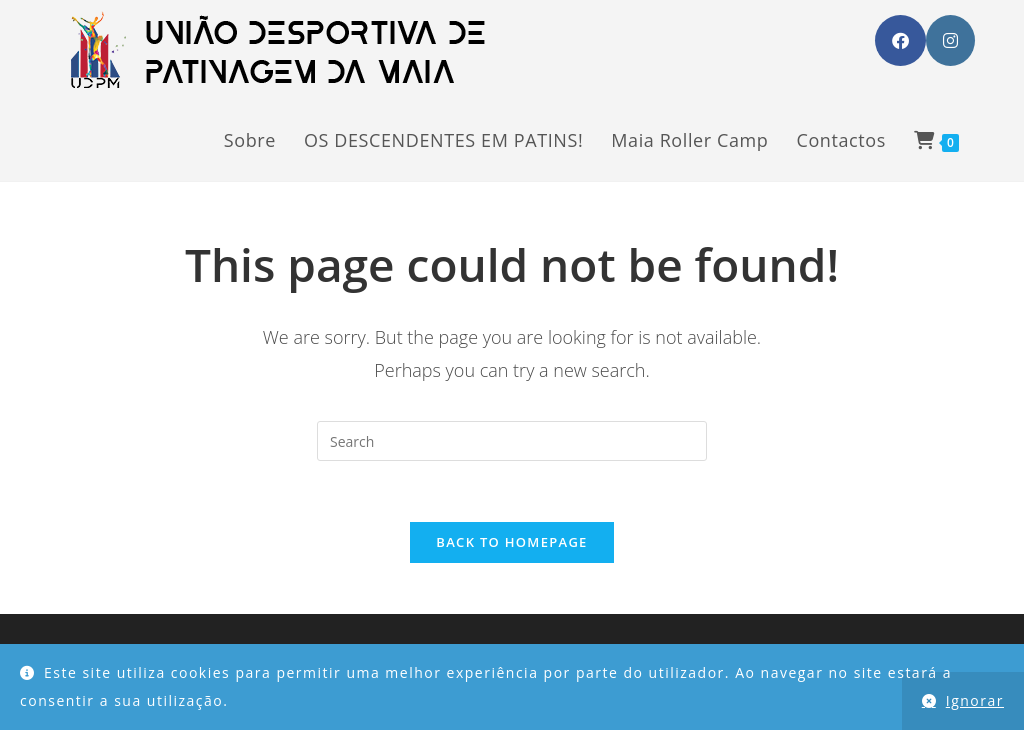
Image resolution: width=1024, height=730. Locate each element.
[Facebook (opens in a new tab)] (900, 40)
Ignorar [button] (975, 700)
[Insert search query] (512, 441)
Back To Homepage (511, 542)
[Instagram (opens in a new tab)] (950, 40)
